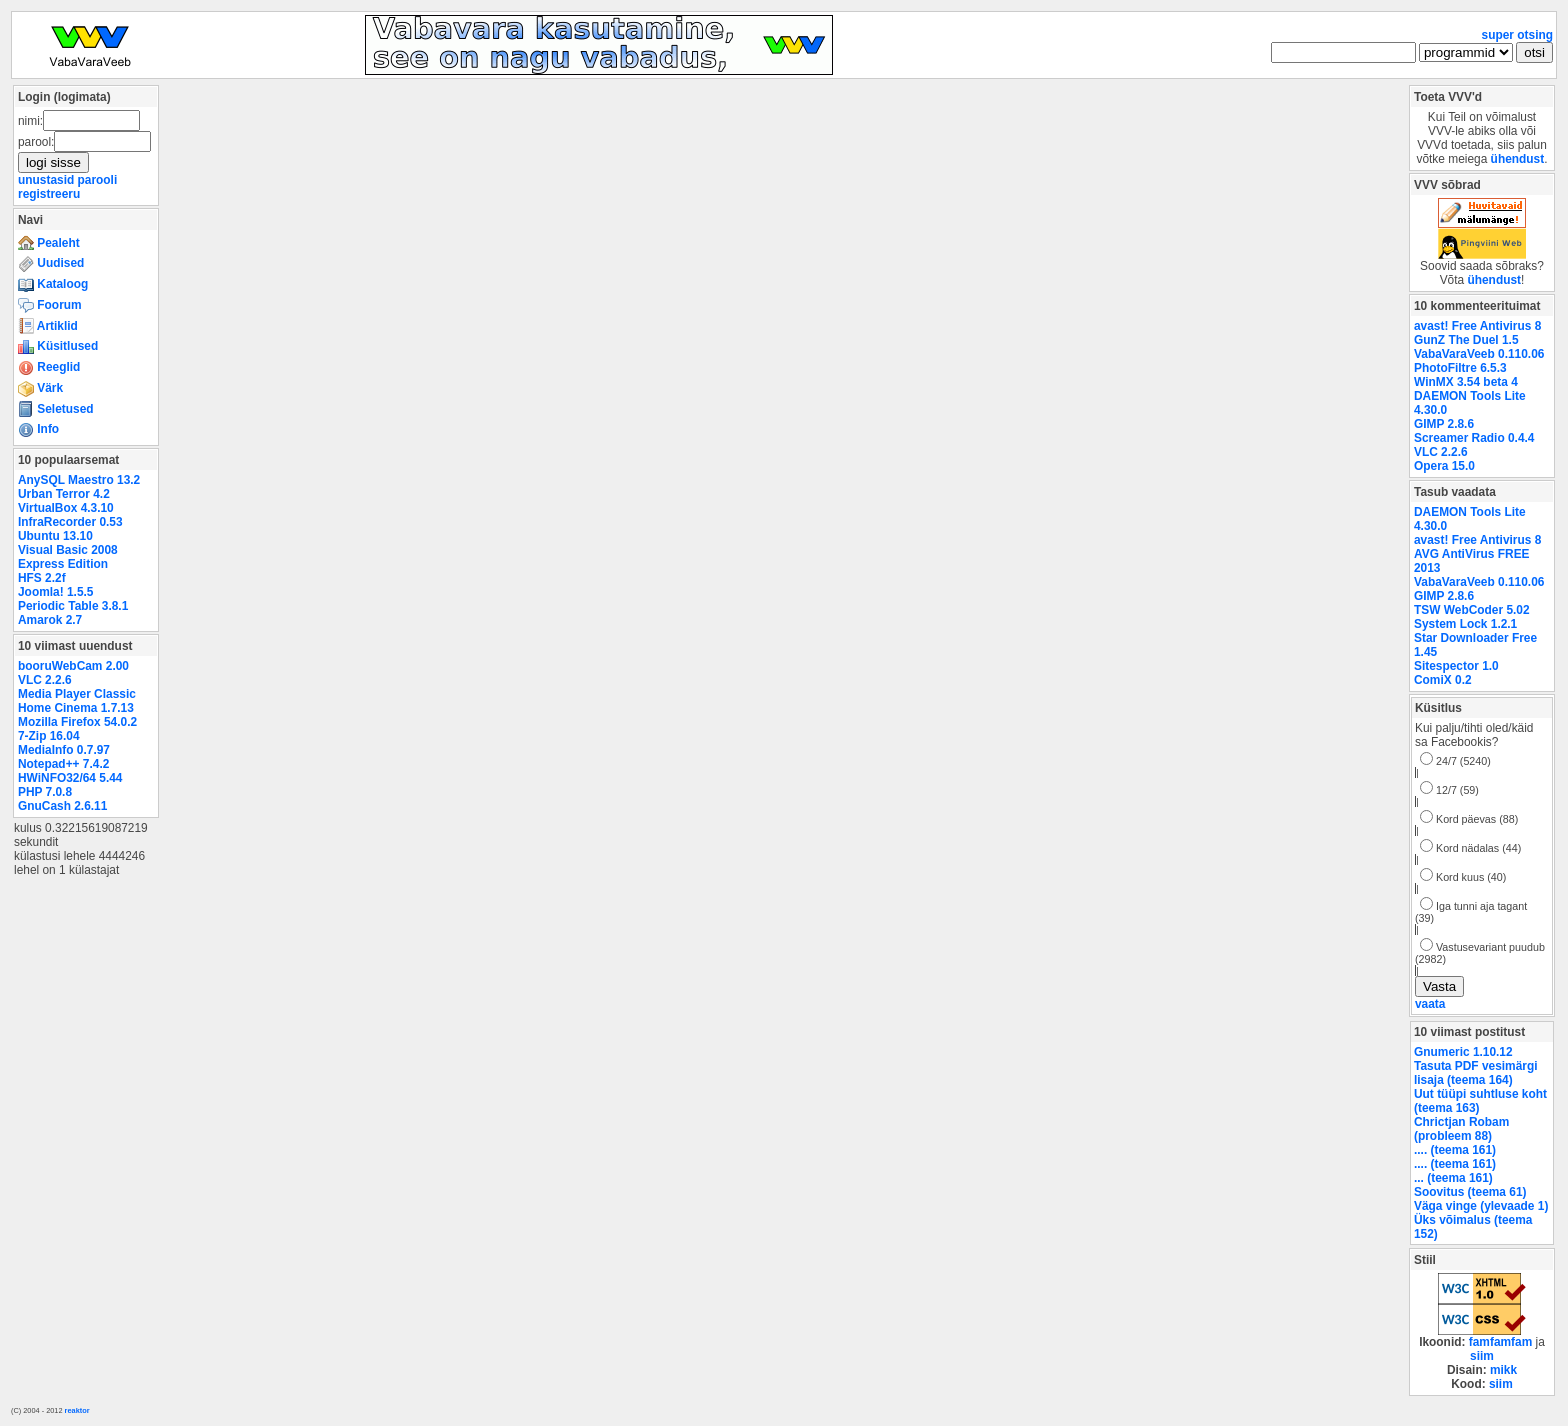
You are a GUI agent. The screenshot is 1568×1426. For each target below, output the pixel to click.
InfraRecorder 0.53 (70, 522)
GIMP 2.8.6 (1444, 424)
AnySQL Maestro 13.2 (79, 480)
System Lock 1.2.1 (1465, 624)
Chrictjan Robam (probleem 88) (1461, 1129)
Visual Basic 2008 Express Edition (68, 557)
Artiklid (48, 326)
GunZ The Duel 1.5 (1466, 340)
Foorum (50, 305)
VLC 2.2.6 (45, 680)
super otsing (1517, 35)
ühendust (1518, 159)
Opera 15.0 (1444, 466)
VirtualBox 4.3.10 (66, 508)
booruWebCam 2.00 (73, 666)
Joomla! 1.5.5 (55, 592)
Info (38, 429)
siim (1482, 1356)
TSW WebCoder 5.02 (1472, 610)
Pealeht (49, 243)
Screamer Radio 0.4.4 (1474, 438)
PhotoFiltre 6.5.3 (1460, 368)
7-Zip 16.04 (49, 736)
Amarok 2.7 (50, 620)
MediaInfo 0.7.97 (64, 750)
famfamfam (1501, 1342)
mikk (1503, 1370)
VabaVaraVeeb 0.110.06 (1479, 354)
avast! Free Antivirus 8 (1477, 326)
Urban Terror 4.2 (64, 494)
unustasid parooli (67, 180)
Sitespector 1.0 (1456, 666)
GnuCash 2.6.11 (62, 806)
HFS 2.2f (42, 578)
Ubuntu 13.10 (55, 536)
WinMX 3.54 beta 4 (1466, 382)
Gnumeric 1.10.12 (1463, 1052)
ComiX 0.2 (1443, 680)
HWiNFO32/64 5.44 (70, 778)
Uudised (51, 263)
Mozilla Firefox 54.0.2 (77, 722)
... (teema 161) (1453, 1178)
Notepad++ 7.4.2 (63, 764)
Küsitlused (58, 346)
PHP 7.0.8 (45, 792)
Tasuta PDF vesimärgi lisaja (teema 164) (1476, 1073)
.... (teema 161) (1455, 1150)
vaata (1430, 1004)
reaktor (77, 1410)
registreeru (49, 194)
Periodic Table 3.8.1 (73, 606)
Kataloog (53, 284)
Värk (40, 388)
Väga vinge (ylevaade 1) (1481, 1206)
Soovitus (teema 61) (1470, 1192)
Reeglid (49, 367)
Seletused (56, 409)
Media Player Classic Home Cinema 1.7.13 (77, 701)
